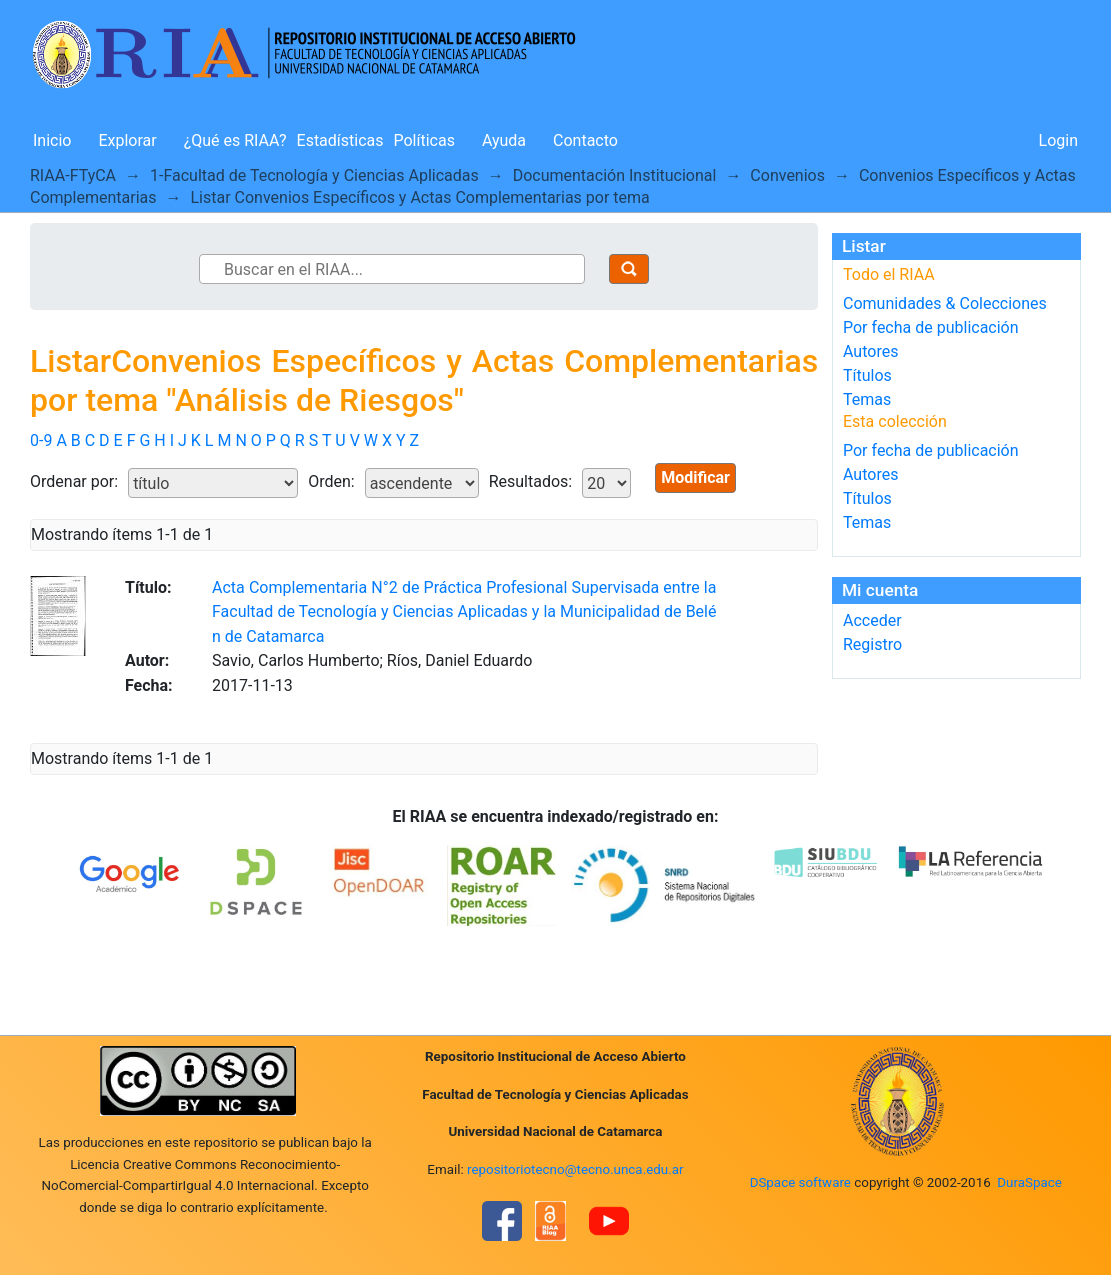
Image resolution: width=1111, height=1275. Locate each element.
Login (1058, 140)
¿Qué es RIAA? (235, 140)
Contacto (585, 140)
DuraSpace (1029, 1182)
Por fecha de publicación (931, 327)
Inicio (52, 140)
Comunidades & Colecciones (945, 303)
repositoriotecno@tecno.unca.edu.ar (575, 1169)
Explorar (127, 140)
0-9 (41, 440)
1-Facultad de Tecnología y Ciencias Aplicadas (314, 175)
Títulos (867, 375)
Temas (867, 399)
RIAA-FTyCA (73, 175)
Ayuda (504, 140)
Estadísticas (340, 140)
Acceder (872, 620)
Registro (872, 644)
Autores (870, 351)
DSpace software (800, 1182)
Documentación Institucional (615, 175)
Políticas (424, 140)
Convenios (787, 175)
